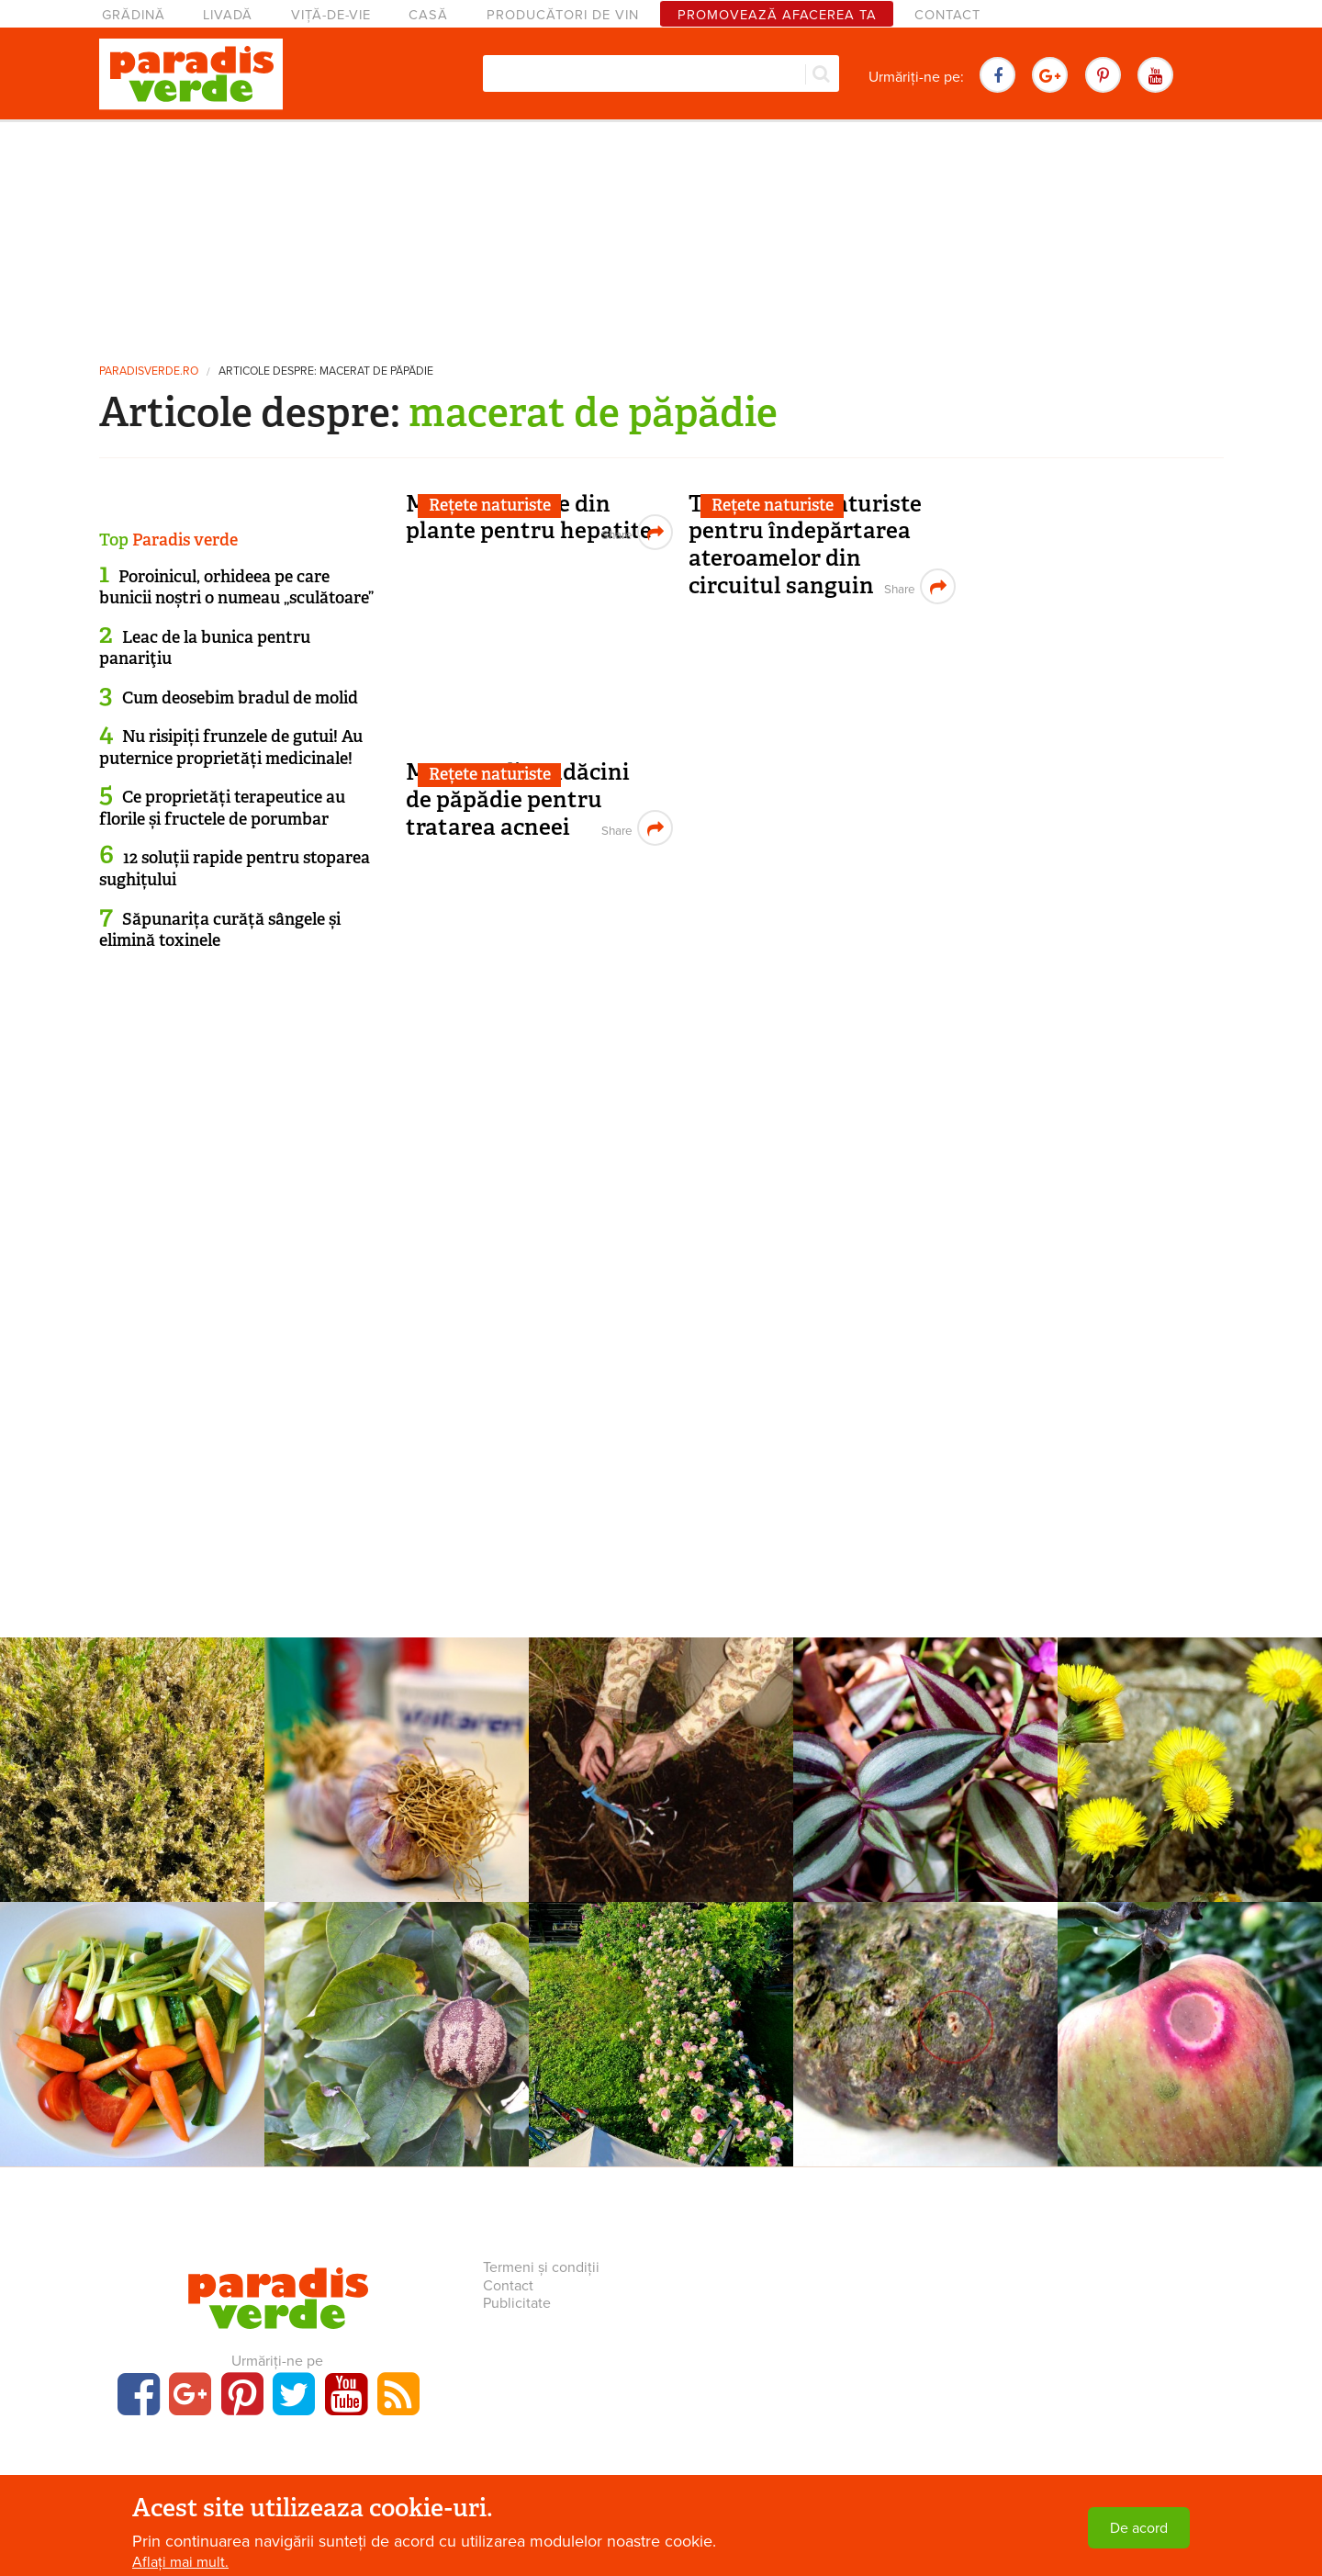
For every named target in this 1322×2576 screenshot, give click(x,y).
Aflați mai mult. (180, 2562)
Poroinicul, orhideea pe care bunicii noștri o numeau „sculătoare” (236, 587)
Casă (428, 15)
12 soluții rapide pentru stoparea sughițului (234, 868)
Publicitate (517, 2303)
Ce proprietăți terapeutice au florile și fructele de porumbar (222, 807)
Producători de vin (563, 15)
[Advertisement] (661, 234)
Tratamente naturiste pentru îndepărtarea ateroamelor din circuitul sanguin (805, 545)
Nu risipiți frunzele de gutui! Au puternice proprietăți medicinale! (231, 747)
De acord (1139, 2528)
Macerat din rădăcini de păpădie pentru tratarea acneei (518, 799)
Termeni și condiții (541, 2267)
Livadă (227, 15)
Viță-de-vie (331, 15)
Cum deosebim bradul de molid (240, 698)
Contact (947, 15)
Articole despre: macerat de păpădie (325, 371)
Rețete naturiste (490, 505)
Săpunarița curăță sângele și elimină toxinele (220, 929)
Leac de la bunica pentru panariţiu (204, 647)
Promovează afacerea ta (777, 15)
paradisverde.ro (148, 371)
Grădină (133, 15)
